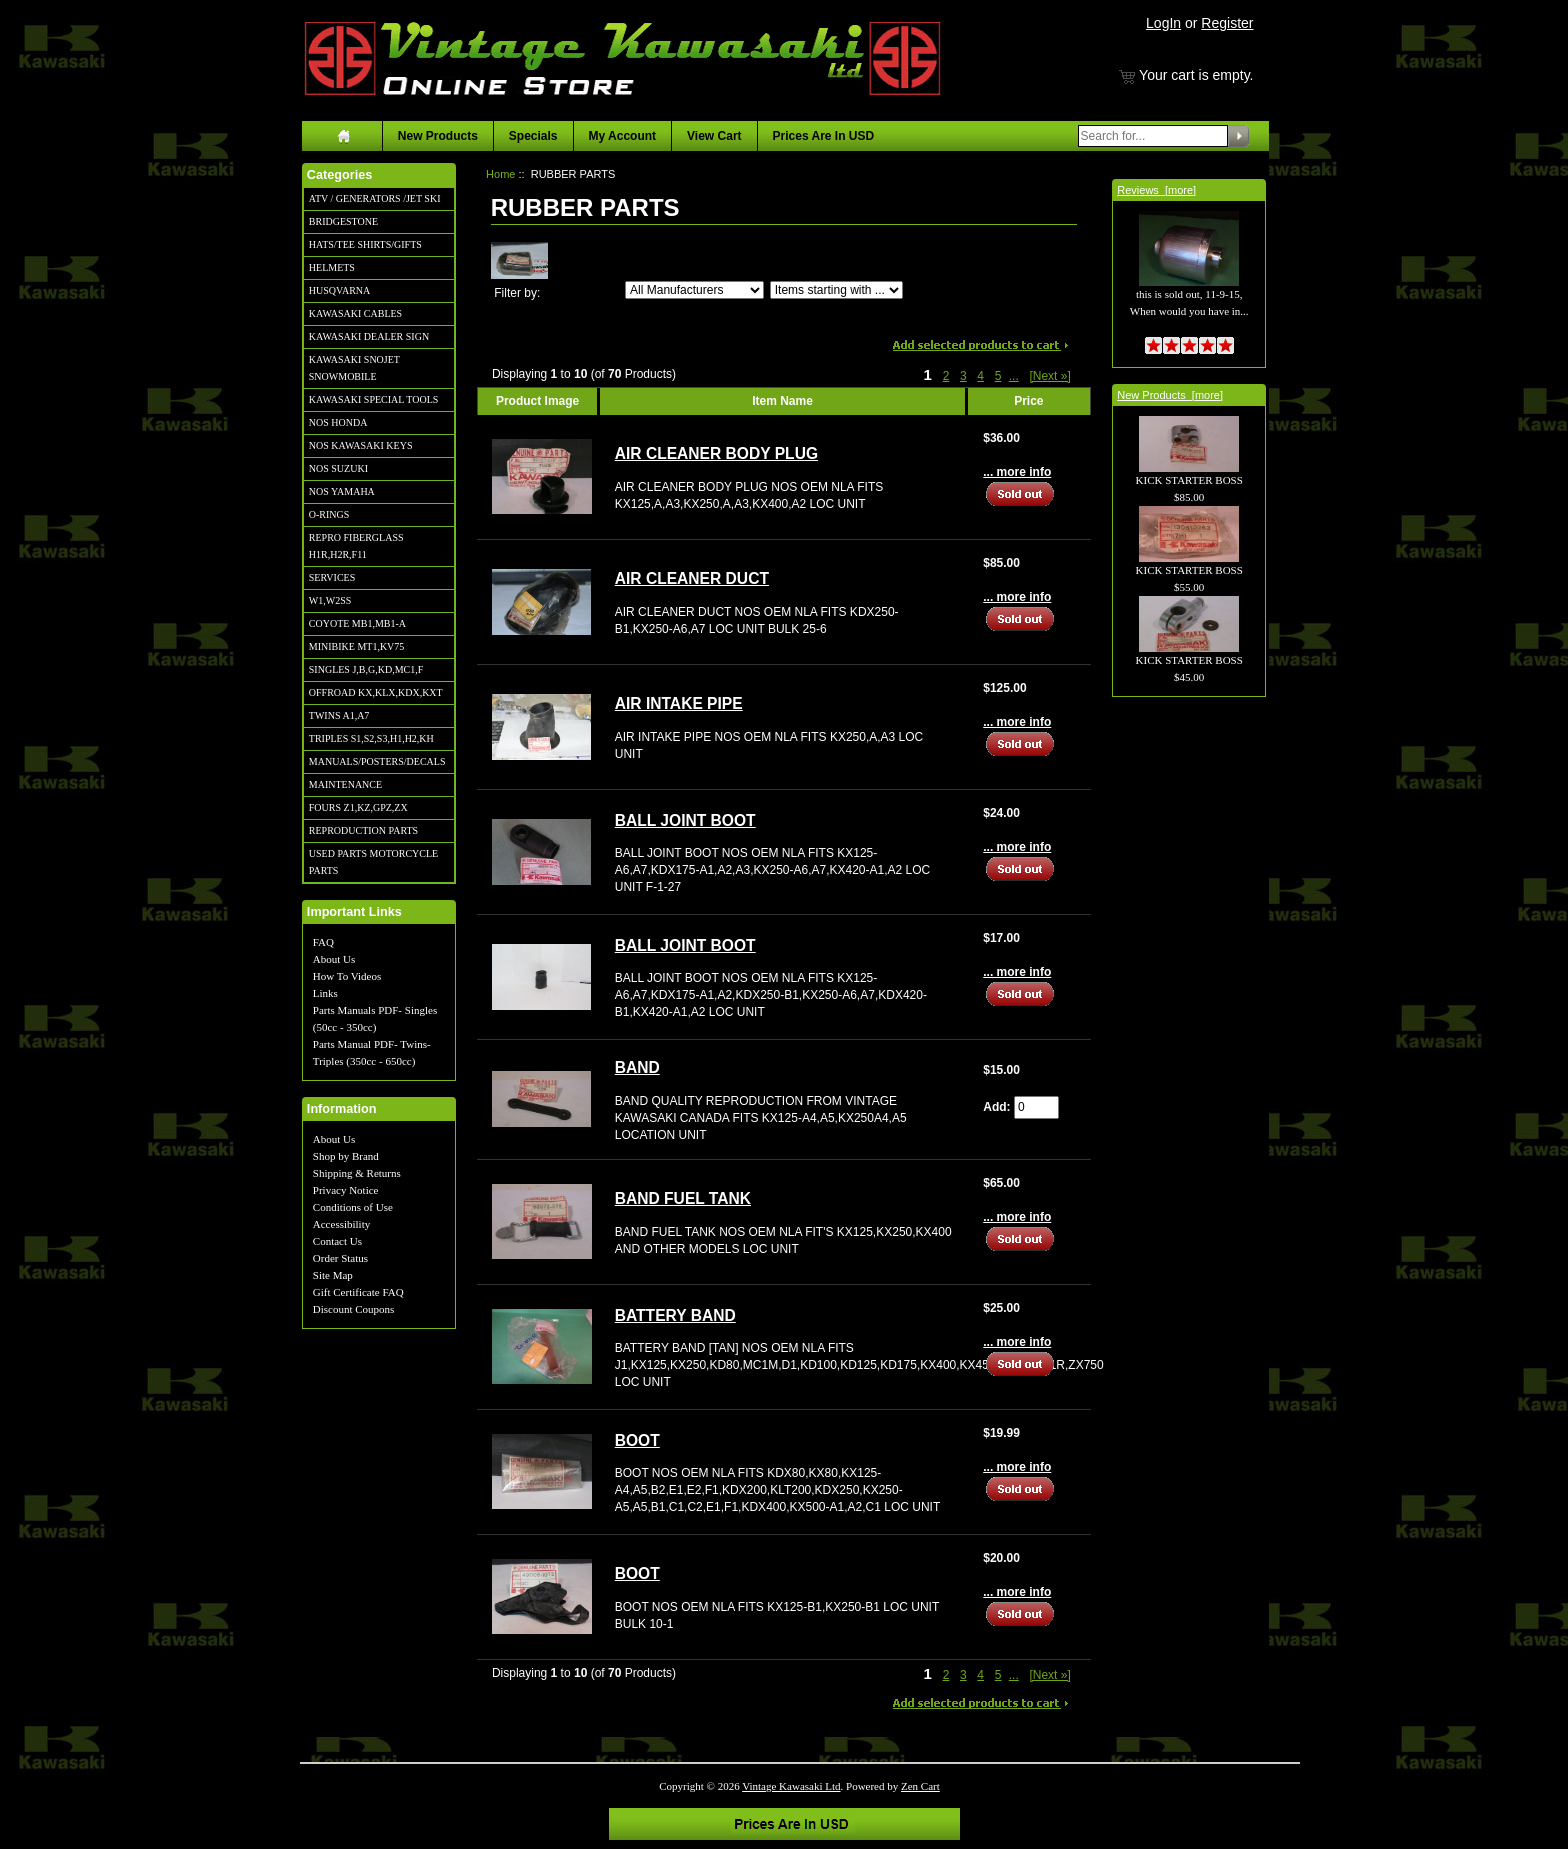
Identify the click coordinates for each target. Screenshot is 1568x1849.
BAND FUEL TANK (683, 1198)
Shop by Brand (346, 1156)
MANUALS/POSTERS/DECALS (377, 761)
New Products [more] (1170, 395)
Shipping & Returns (357, 1173)
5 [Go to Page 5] (998, 376)
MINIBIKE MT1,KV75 (357, 646)
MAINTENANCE (345, 784)
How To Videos (347, 976)
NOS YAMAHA (342, 491)
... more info (1017, 472)
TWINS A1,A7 (339, 715)
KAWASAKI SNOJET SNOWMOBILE (354, 368)
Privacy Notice (346, 1190)
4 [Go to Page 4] (980, 376)
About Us (334, 959)
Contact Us (337, 1241)
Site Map (333, 1275)
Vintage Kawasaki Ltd (791, 1786)
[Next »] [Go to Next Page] (1049, 376)
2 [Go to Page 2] (946, 376)
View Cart (714, 136)
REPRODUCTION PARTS (363, 830)
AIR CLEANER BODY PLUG (716, 453)
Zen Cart (920, 1786)
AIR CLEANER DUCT (692, 578)
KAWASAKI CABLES (355, 313)
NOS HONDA (338, 422)
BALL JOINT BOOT (685, 820)
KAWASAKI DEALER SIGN (369, 336)
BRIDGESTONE (343, 221)
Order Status (340, 1258)
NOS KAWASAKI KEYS (361, 445)
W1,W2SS (330, 600)
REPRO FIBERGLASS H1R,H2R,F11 (356, 546)
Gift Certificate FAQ (358, 1292)
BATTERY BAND (675, 1315)
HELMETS (332, 267)
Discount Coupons (354, 1309)
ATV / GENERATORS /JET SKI (375, 198)
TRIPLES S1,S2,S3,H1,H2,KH (371, 738)
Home (500, 174)
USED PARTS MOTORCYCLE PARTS (373, 862)
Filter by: (517, 293)
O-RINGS (329, 514)
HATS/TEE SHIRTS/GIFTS (365, 244)
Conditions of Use (353, 1207)
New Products (438, 136)
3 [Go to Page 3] (963, 376)
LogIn (1163, 23)
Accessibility (341, 1224)
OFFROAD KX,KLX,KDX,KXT (376, 692)
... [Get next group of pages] (1014, 376)
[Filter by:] (694, 290)
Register (1227, 23)
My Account (623, 136)
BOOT (637, 1440)
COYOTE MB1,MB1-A (357, 623)
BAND (637, 1067)
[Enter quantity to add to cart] (1036, 1107)
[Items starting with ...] (836, 290)
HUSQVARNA (340, 290)
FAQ (323, 942)
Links (325, 993)
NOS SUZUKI (338, 468)
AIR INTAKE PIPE (679, 703)
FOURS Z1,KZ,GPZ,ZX (358, 807)
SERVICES (332, 577)
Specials (533, 136)
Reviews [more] (1156, 190)
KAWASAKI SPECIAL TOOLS (374, 399)
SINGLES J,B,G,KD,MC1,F (366, 669)
